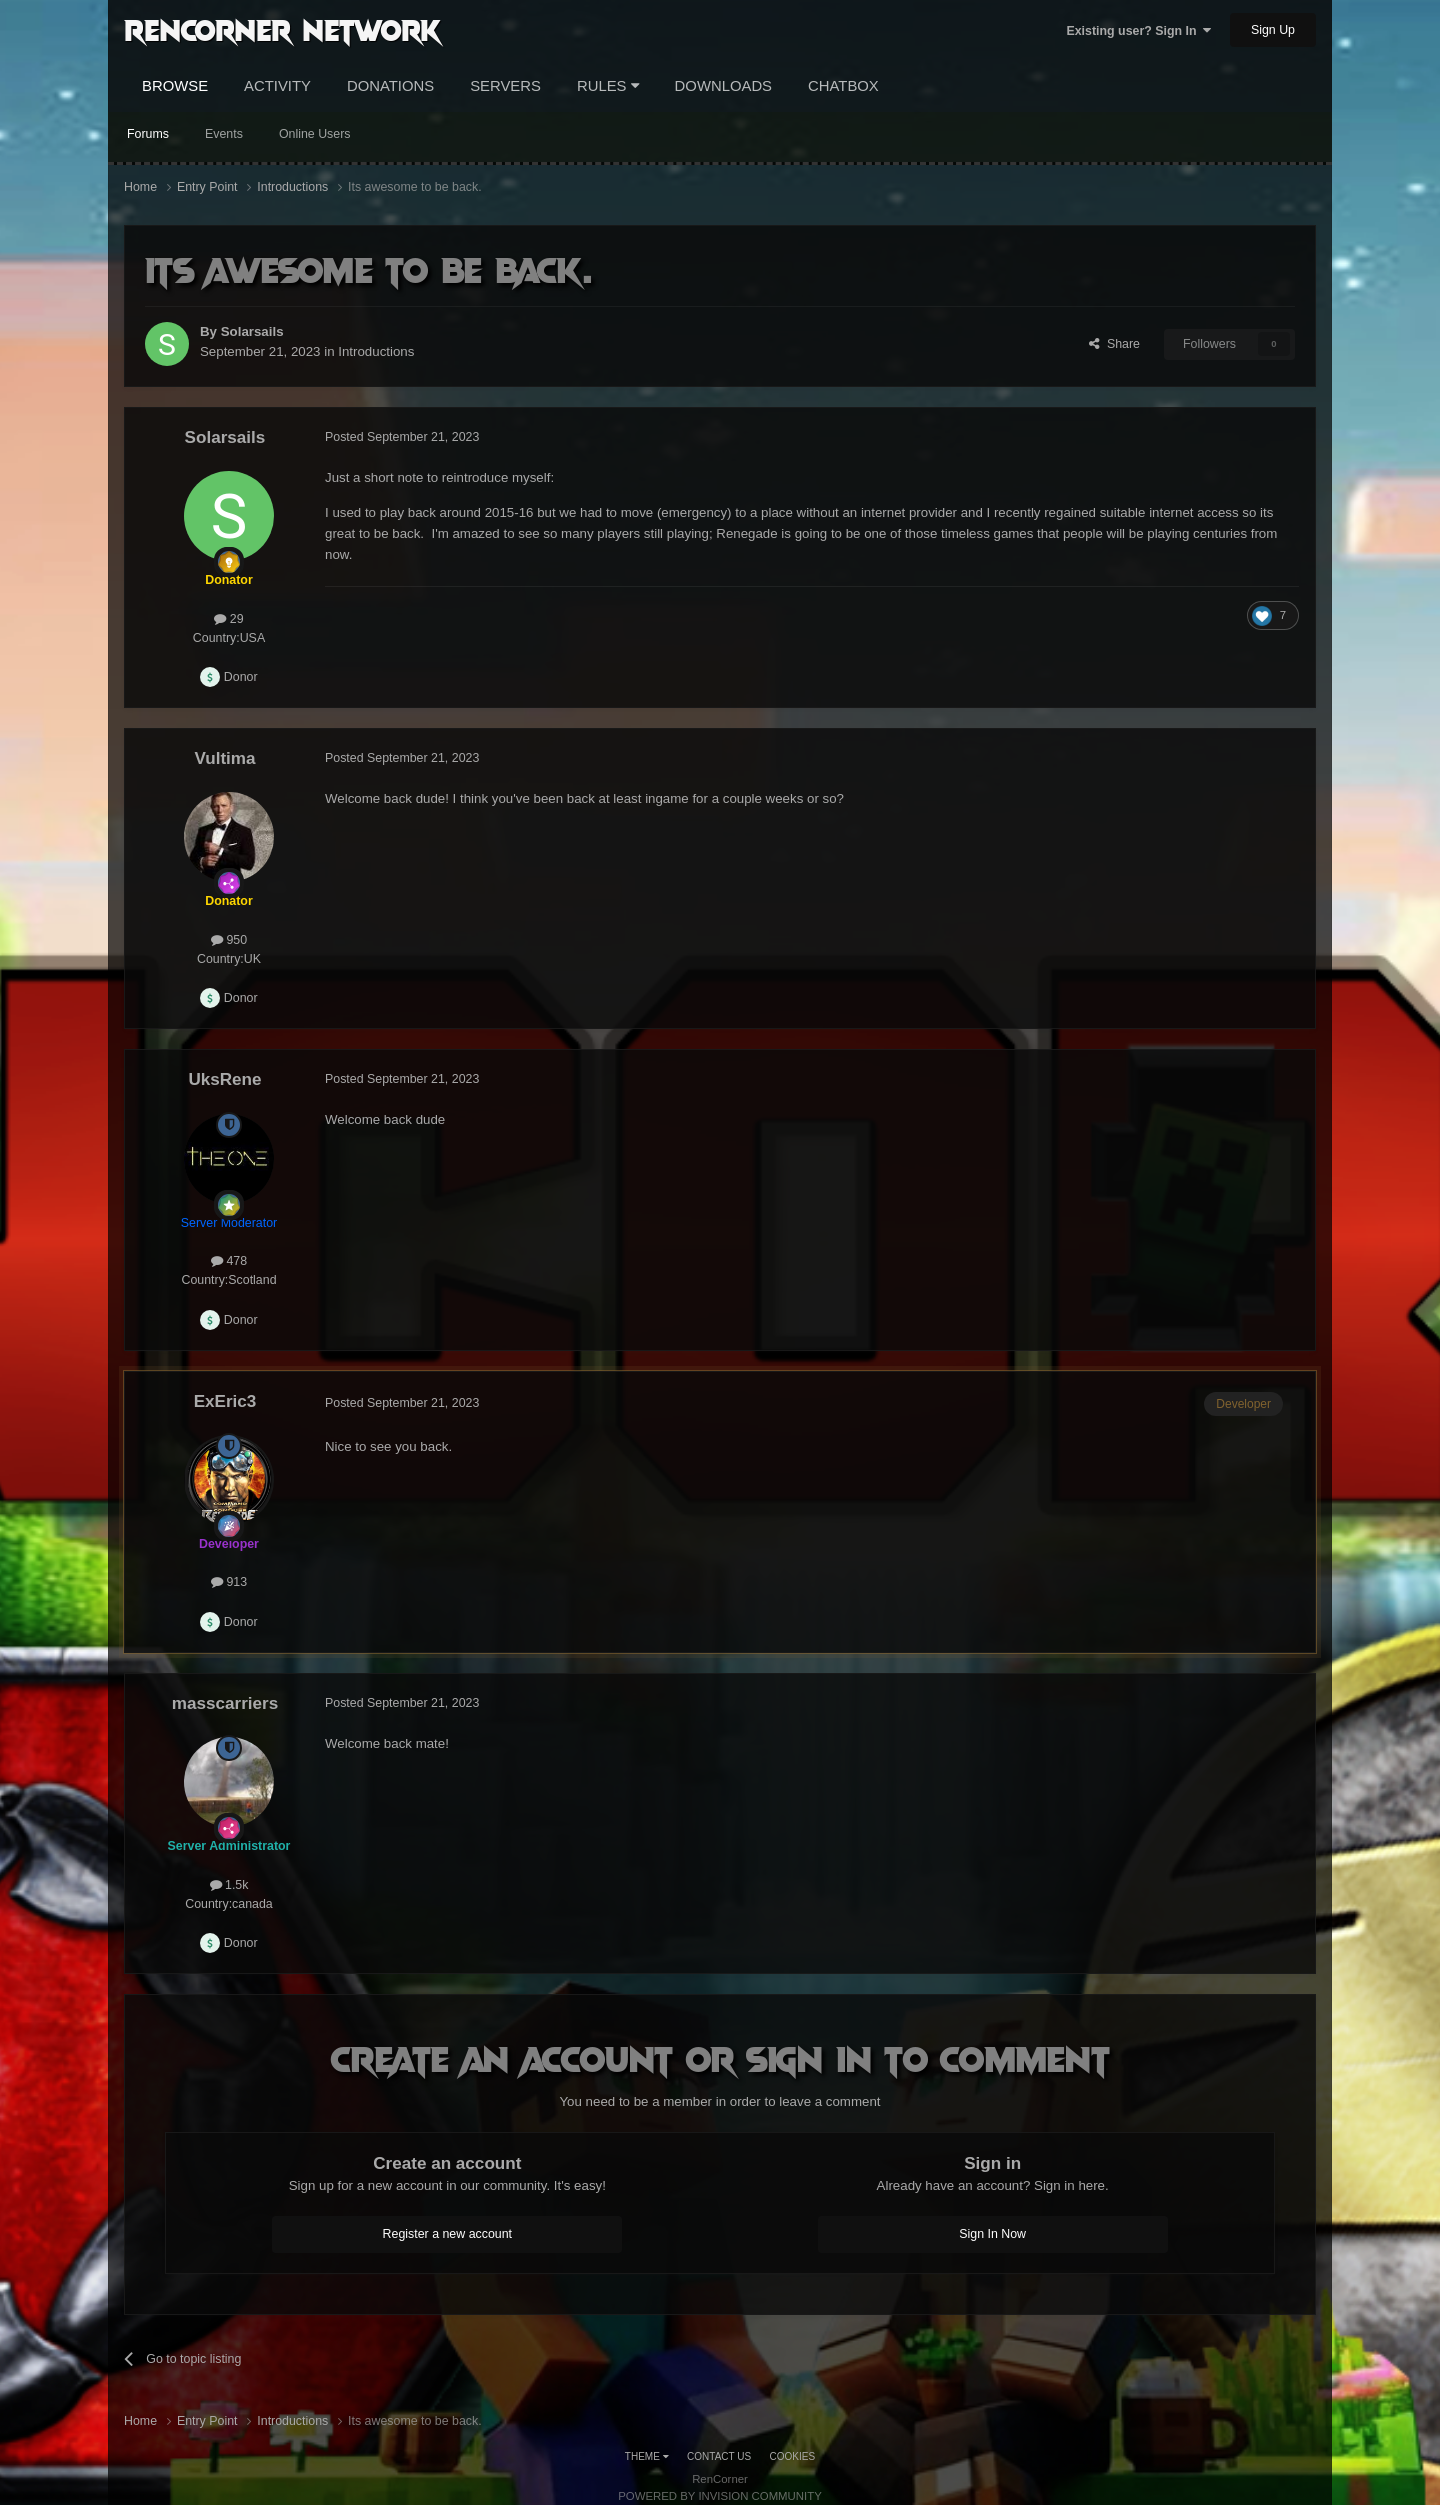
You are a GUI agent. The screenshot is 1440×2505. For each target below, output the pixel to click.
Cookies (793, 2456)
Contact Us (719, 2456)
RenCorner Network (282, 29)
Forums (148, 134)
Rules (608, 86)
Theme (647, 2456)
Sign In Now (992, 2234)
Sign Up (1273, 30)
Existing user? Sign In (1138, 31)
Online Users (315, 134)
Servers (505, 86)
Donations (390, 86)
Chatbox (843, 86)
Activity (277, 86)
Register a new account (448, 2234)
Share (1114, 344)
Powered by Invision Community (720, 2496)
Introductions (376, 351)
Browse (175, 86)
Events (224, 134)
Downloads (723, 86)
